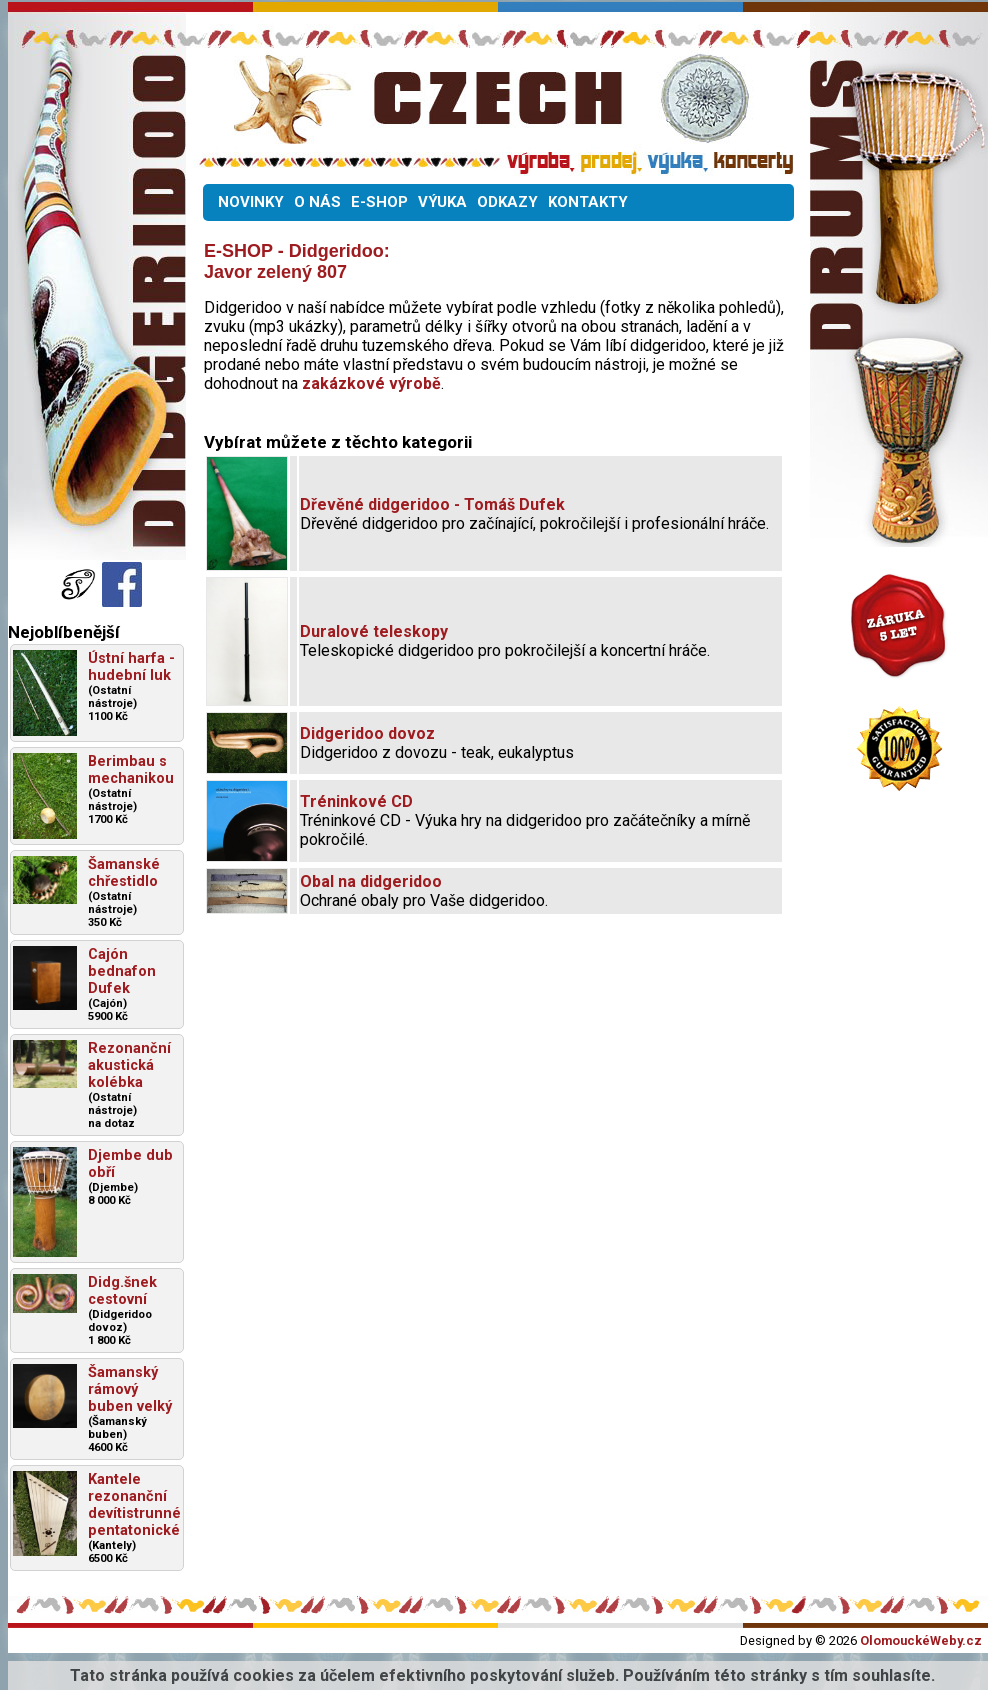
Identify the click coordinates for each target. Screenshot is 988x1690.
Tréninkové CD (356, 801)
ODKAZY (507, 202)
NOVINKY (251, 202)
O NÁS (317, 202)
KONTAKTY (588, 202)
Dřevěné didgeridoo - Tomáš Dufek (432, 504)
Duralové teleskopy (374, 631)
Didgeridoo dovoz (367, 733)
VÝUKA (442, 202)
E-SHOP (379, 202)
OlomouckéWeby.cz (921, 1640)
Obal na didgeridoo (371, 881)
